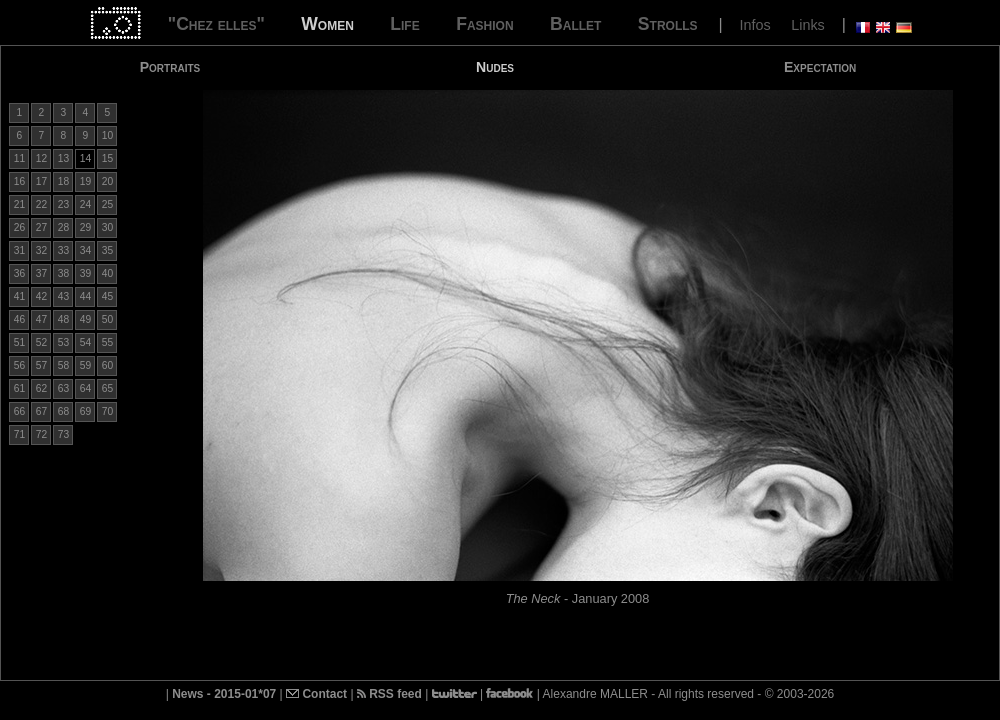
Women (327, 24)
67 (41, 411)
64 (85, 388)
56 (19, 365)
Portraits (170, 67)
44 (85, 296)
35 (107, 250)
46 (19, 319)
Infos (755, 25)
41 (19, 296)
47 (41, 319)
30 (107, 227)
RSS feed (389, 694)
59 (85, 365)
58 (63, 365)
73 (63, 434)
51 (19, 342)
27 (41, 227)
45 (107, 296)
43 (63, 296)
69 (85, 411)
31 (19, 250)
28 (63, 227)
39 (85, 273)
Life (404, 24)
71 (19, 434)
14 (85, 158)
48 (63, 319)
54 (85, 342)
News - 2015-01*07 (224, 694)
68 (63, 411)
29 (85, 227)
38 (63, 273)
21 (19, 204)
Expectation (820, 67)
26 (19, 227)
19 (85, 181)
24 (85, 204)
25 (107, 204)
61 (19, 388)
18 (63, 181)
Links (808, 25)
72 (41, 434)
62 (41, 388)
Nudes (495, 67)
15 (107, 158)
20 (107, 181)
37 (41, 273)
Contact (316, 694)
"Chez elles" (216, 24)
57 (41, 365)
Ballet (575, 24)
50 (107, 319)
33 (63, 250)
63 (63, 388)
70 (107, 411)
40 (107, 273)
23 (63, 204)
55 (107, 342)
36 (19, 273)
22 (41, 204)
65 (107, 388)
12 (41, 158)
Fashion (484, 24)
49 (85, 319)
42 (41, 296)
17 (41, 181)
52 (41, 342)
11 (19, 158)
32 (41, 250)
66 (19, 411)
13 (63, 158)
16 (19, 181)
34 (85, 250)
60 (107, 365)
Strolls (668, 24)
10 (107, 135)
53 (63, 342)
